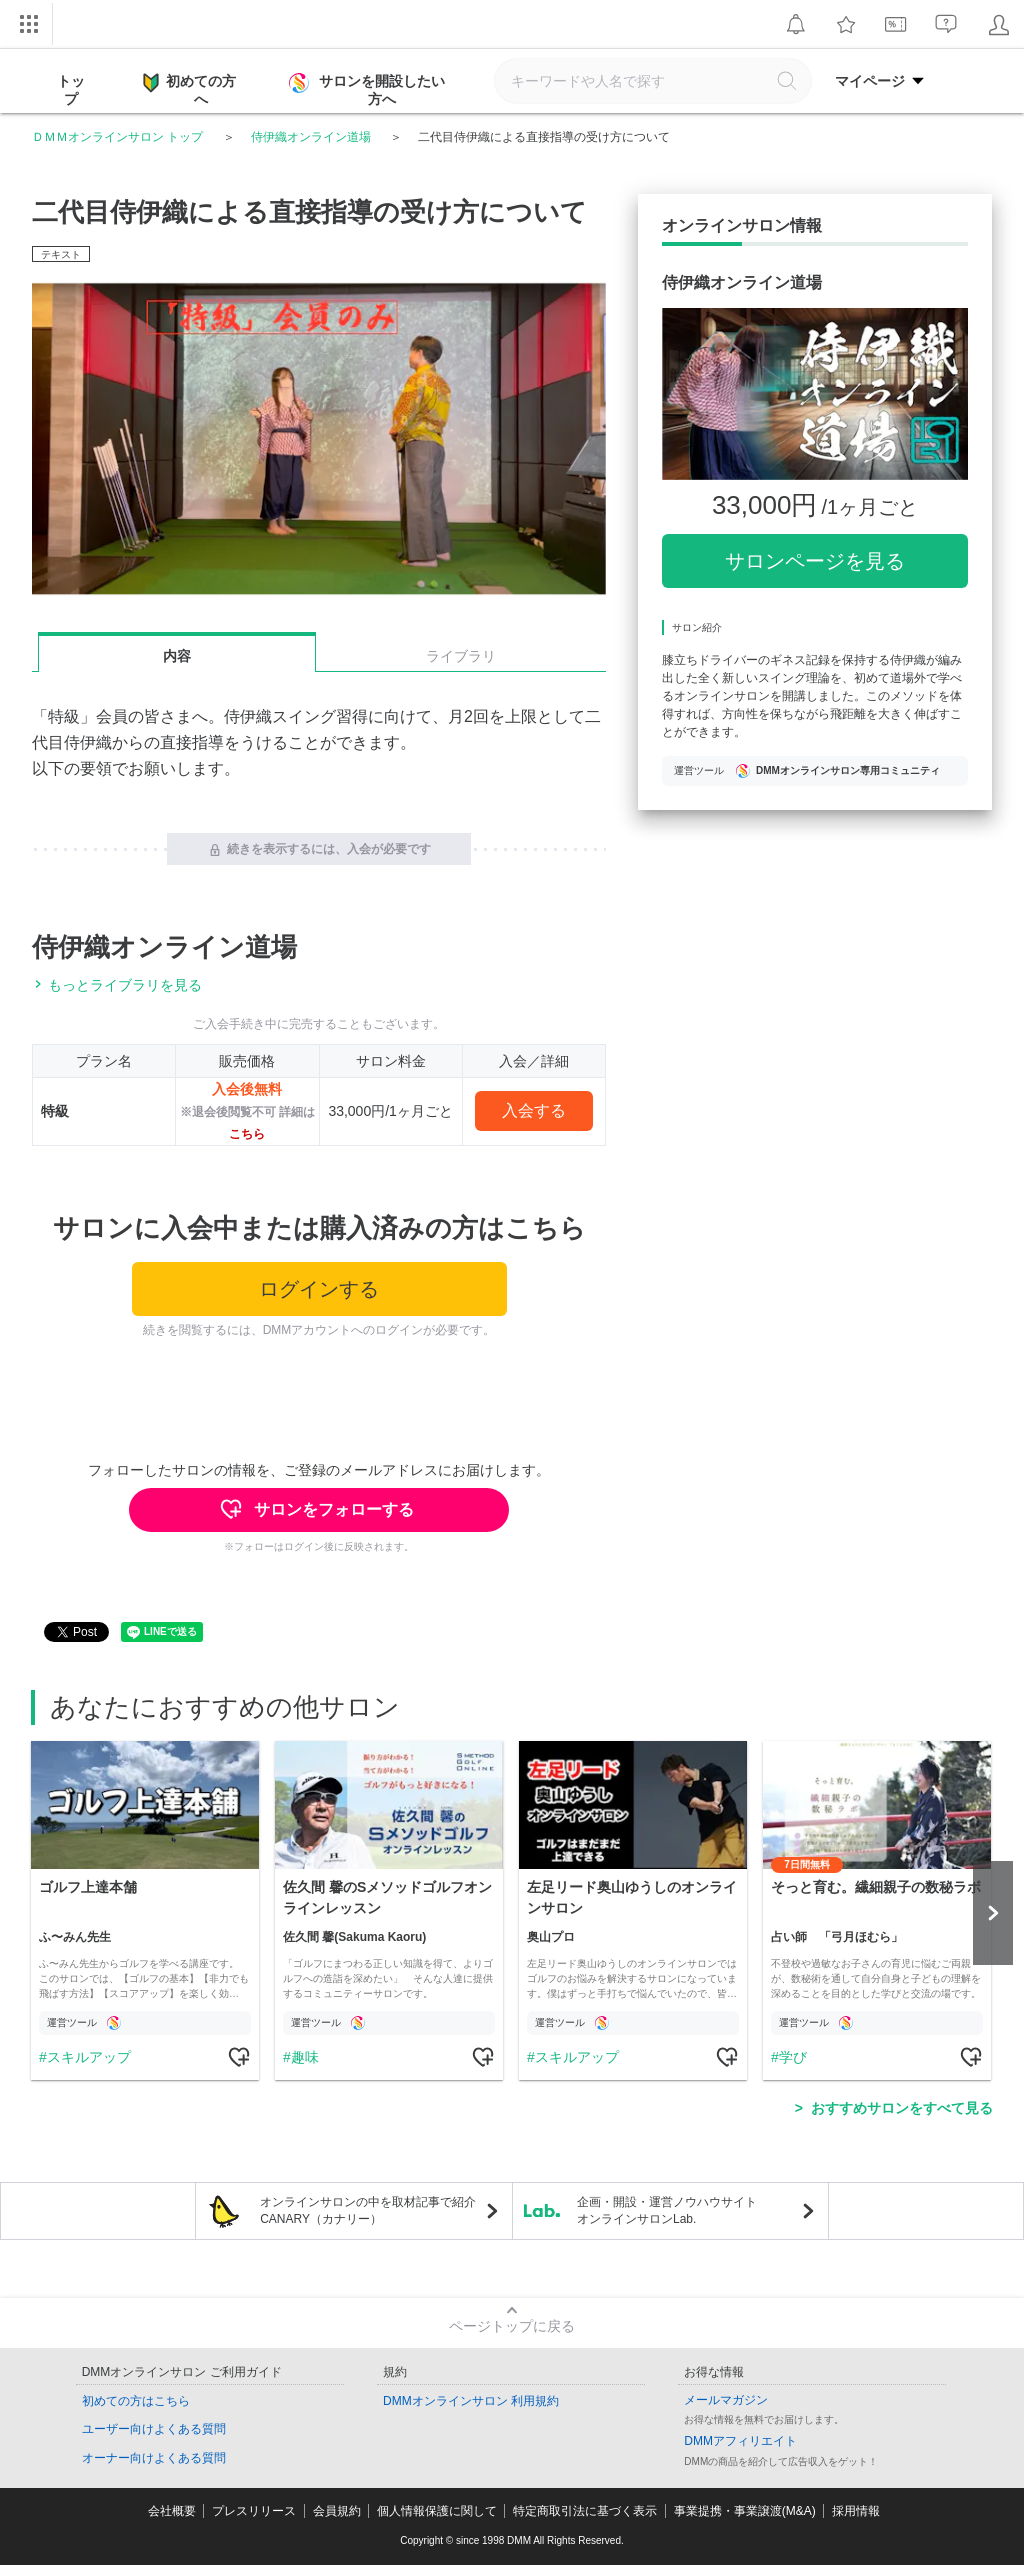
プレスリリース (254, 2511)
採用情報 (856, 2511)
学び (793, 2057)
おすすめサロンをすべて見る (902, 2108)
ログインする (319, 1289)
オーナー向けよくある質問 (154, 2458)
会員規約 (337, 2511)
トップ (71, 90)
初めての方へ (189, 89)
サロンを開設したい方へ (369, 90)
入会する (534, 1110)
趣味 (305, 2057)
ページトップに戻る (512, 2326)
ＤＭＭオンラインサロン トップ (117, 137)
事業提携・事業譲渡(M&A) (745, 2511)
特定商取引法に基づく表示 (585, 2511)
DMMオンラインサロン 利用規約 (471, 2401)
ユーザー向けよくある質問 (154, 2429)
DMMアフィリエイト (740, 2441)
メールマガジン (726, 2400)
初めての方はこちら (136, 2401)
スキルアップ (89, 2057)
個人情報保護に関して (437, 2511)
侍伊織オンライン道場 (311, 137)
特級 (55, 1111)
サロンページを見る (815, 561)
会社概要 (172, 2511)
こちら (247, 1134)
